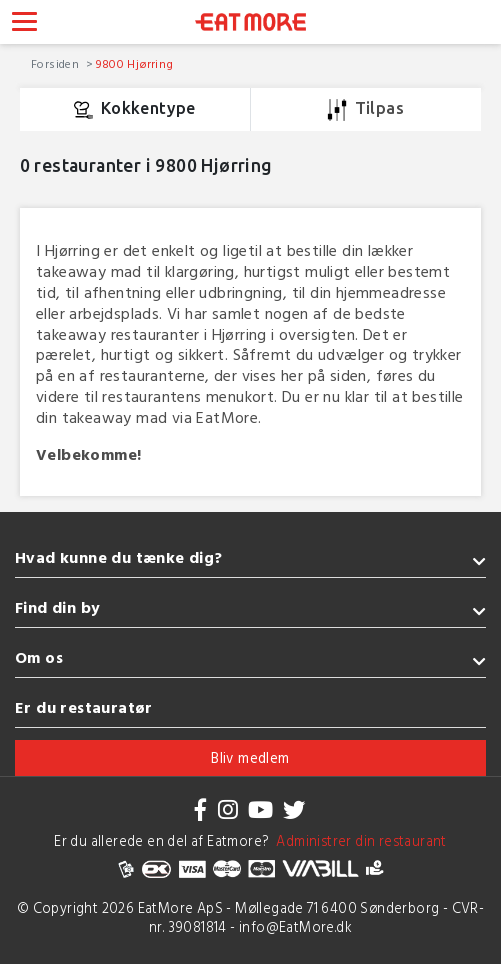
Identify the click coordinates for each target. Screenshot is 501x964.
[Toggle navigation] (24, 24)
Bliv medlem (250, 757)
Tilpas (365, 110)
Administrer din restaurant (358, 840)
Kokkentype (135, 110)
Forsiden (57, 63)
